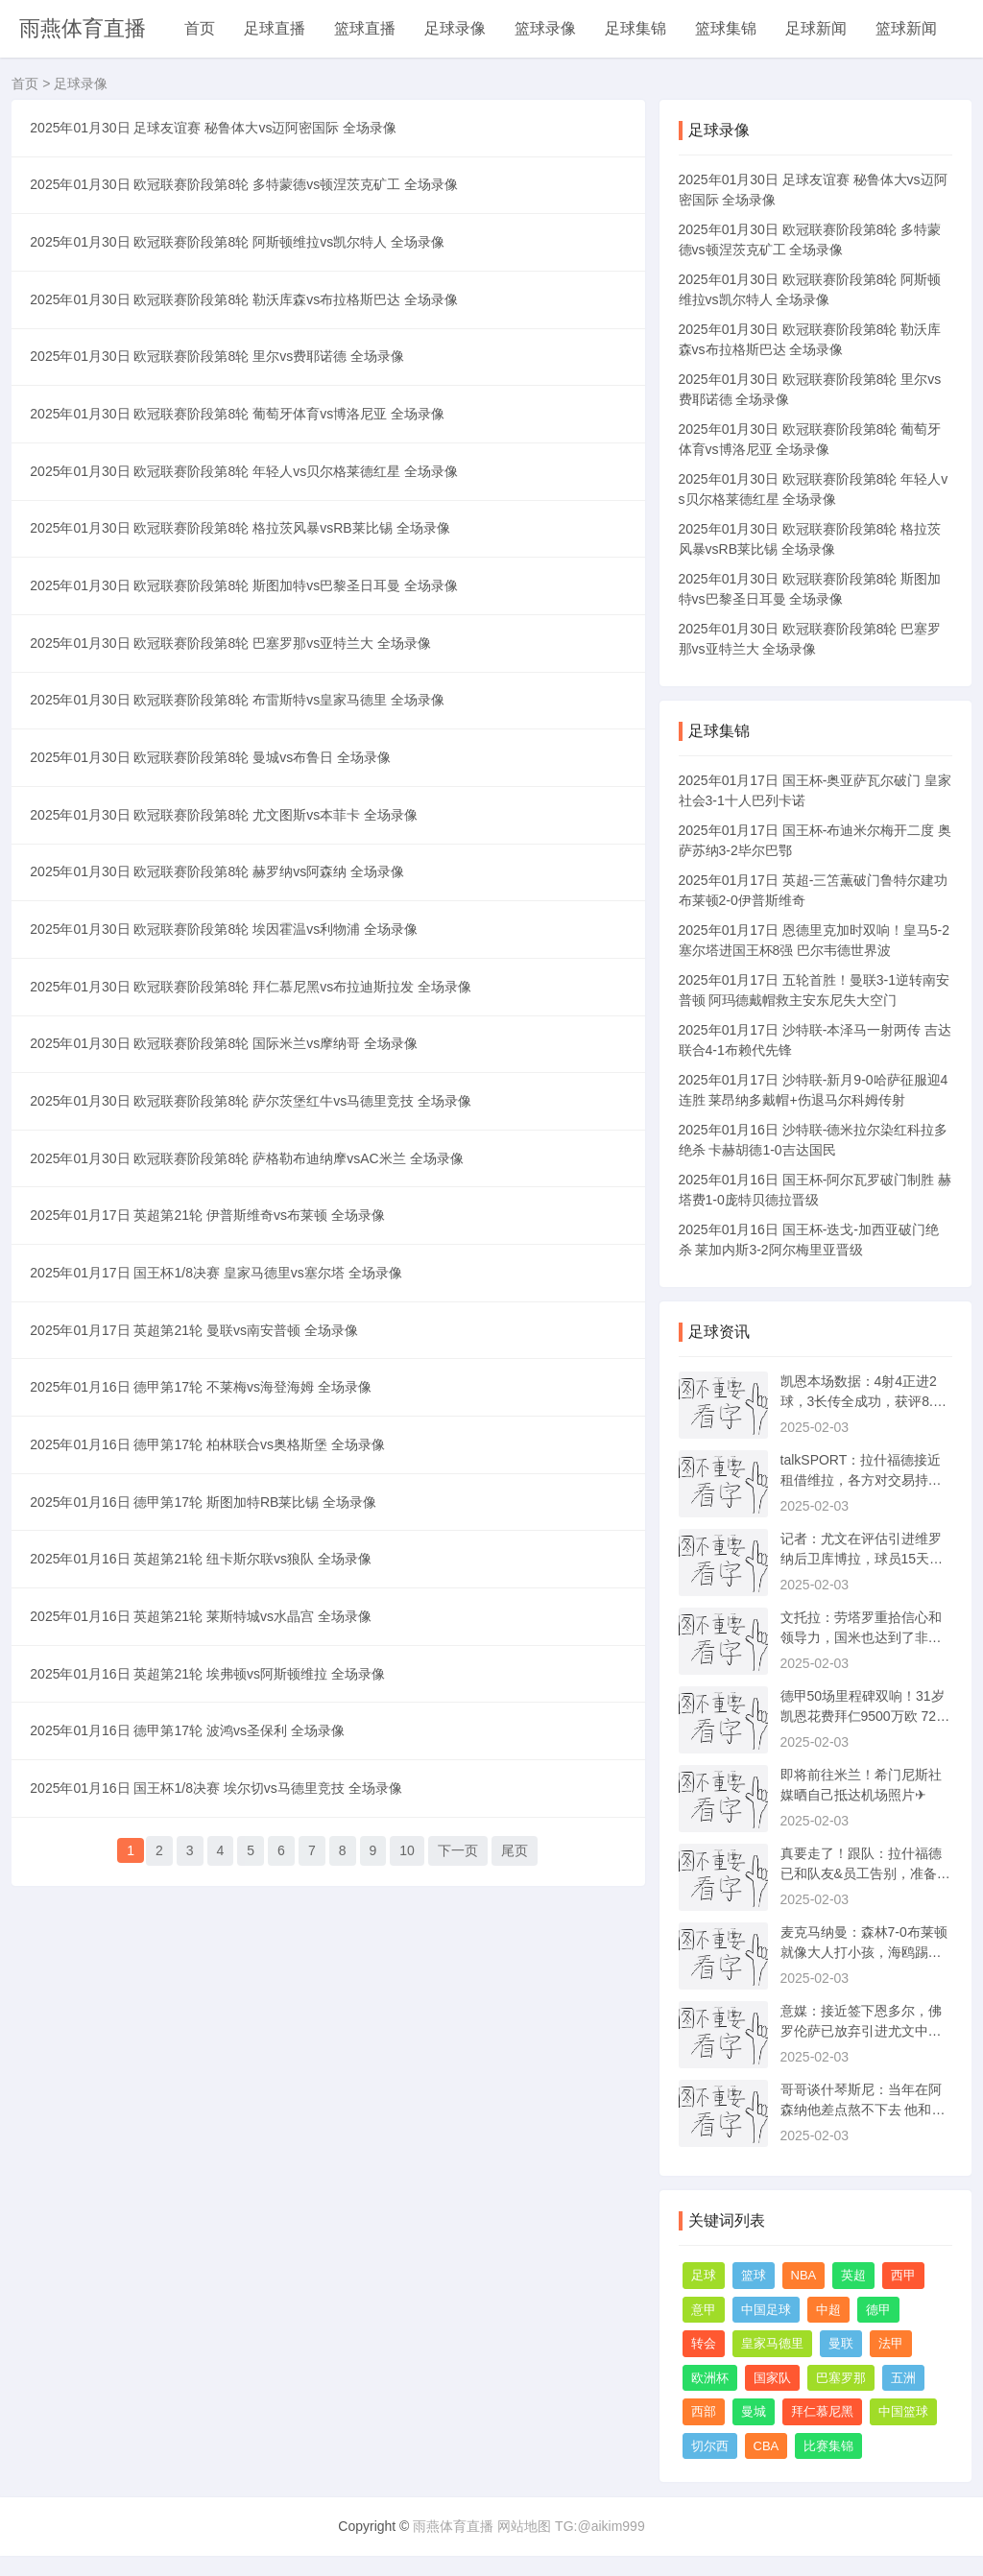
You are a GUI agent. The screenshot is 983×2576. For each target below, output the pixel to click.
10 (407, 2197)
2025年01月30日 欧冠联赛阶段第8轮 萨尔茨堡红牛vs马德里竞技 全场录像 (256, 1308)
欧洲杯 (710, 2378)
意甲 (703, 2309)
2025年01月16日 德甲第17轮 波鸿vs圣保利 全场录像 (193, 2068)
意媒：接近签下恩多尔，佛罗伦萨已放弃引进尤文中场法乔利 (861, 2031)
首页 (199, 28)
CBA (766, 2446)
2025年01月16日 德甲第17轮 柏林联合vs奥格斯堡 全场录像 (213, 1722)
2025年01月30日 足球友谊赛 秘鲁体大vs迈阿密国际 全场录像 (219, 133)
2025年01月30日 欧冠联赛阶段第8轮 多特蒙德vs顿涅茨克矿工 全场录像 (250, 202)
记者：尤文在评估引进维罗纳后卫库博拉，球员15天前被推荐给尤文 (862, 1558)
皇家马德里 (772, 2343)
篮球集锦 (725, 28)
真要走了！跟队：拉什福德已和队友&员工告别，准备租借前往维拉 (865, 1873)
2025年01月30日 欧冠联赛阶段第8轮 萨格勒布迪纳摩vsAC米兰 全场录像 (252, 1377)
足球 (703, 2275)
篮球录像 (545, 28)
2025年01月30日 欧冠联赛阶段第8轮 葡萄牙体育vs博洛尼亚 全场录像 (243, 479)
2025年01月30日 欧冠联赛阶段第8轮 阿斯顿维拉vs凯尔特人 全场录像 (243, 271)
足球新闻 (816, 28)
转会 (703, 2343)
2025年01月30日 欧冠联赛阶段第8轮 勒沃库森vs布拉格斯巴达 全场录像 (250, 340)
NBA (804, 2275)
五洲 (903, 2378)
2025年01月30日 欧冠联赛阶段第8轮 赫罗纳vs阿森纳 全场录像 (223, 1031)
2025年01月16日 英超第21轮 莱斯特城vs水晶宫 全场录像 (206, 1930)
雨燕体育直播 (82, 28)
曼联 (840, 2343)
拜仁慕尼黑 (822, 2411)
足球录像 (455, 28)
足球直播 (274, 28)
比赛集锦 (828, 2446)
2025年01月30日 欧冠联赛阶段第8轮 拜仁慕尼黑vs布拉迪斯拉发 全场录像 (256, 1170)
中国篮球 (903, 2411)
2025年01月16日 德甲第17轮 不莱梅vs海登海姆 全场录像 (206, 1653)
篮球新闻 (906, 28)
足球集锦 (635, 28)
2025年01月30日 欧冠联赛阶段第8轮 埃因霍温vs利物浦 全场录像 (229, 1101)
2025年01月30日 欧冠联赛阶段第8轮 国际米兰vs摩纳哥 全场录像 (229, 1239)
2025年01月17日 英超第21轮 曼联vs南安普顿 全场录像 (200, 1584)
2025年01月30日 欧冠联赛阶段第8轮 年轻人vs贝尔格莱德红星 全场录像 (250, 548)
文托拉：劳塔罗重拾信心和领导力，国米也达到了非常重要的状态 (861, 1637)
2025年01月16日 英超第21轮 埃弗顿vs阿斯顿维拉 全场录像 (213, 1999)
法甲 (890, 2343)
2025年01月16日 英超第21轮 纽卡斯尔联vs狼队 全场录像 (206, 1861)
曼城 (753, 2411)
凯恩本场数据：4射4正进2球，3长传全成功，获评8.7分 (860, 1401)
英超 (853, 2275)
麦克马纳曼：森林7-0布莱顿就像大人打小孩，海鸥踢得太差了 (863, 1952)
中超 (828, 2309)
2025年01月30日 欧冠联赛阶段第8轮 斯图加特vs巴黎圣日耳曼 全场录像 (250, 686)
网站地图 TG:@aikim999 (570, 2526)
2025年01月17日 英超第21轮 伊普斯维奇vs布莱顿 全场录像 (213, 1446)
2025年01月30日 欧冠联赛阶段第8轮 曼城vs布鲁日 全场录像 (216, 893)
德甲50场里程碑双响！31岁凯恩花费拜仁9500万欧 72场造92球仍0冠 (865, 1716)
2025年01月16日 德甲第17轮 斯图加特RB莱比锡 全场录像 (209, 1792)
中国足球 (766, 2309)
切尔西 (710, 2446)
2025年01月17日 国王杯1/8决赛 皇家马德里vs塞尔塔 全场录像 (221, 1515)
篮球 (753, 2275)
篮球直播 (365, 28)
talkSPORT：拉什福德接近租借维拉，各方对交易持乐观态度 (861, 1480)
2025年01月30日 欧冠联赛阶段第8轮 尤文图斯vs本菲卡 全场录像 (229, 962)
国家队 (772, 2378)
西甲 (903, 2275)
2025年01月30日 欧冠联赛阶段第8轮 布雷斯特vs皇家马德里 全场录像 (243, 824)
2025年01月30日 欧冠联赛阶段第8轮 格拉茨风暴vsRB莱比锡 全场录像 (245, 617)
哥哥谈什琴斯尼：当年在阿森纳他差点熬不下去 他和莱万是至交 (863, 2109)
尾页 (514, 2197)
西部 (703, 2411)
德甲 (878, 2309)
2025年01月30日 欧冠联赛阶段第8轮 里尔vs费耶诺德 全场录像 (223, 409)
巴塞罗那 (841, 2378)
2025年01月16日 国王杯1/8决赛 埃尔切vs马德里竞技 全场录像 (221, 2137)
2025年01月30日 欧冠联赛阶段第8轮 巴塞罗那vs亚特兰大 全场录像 (236, 755)
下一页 (458, 2197)
